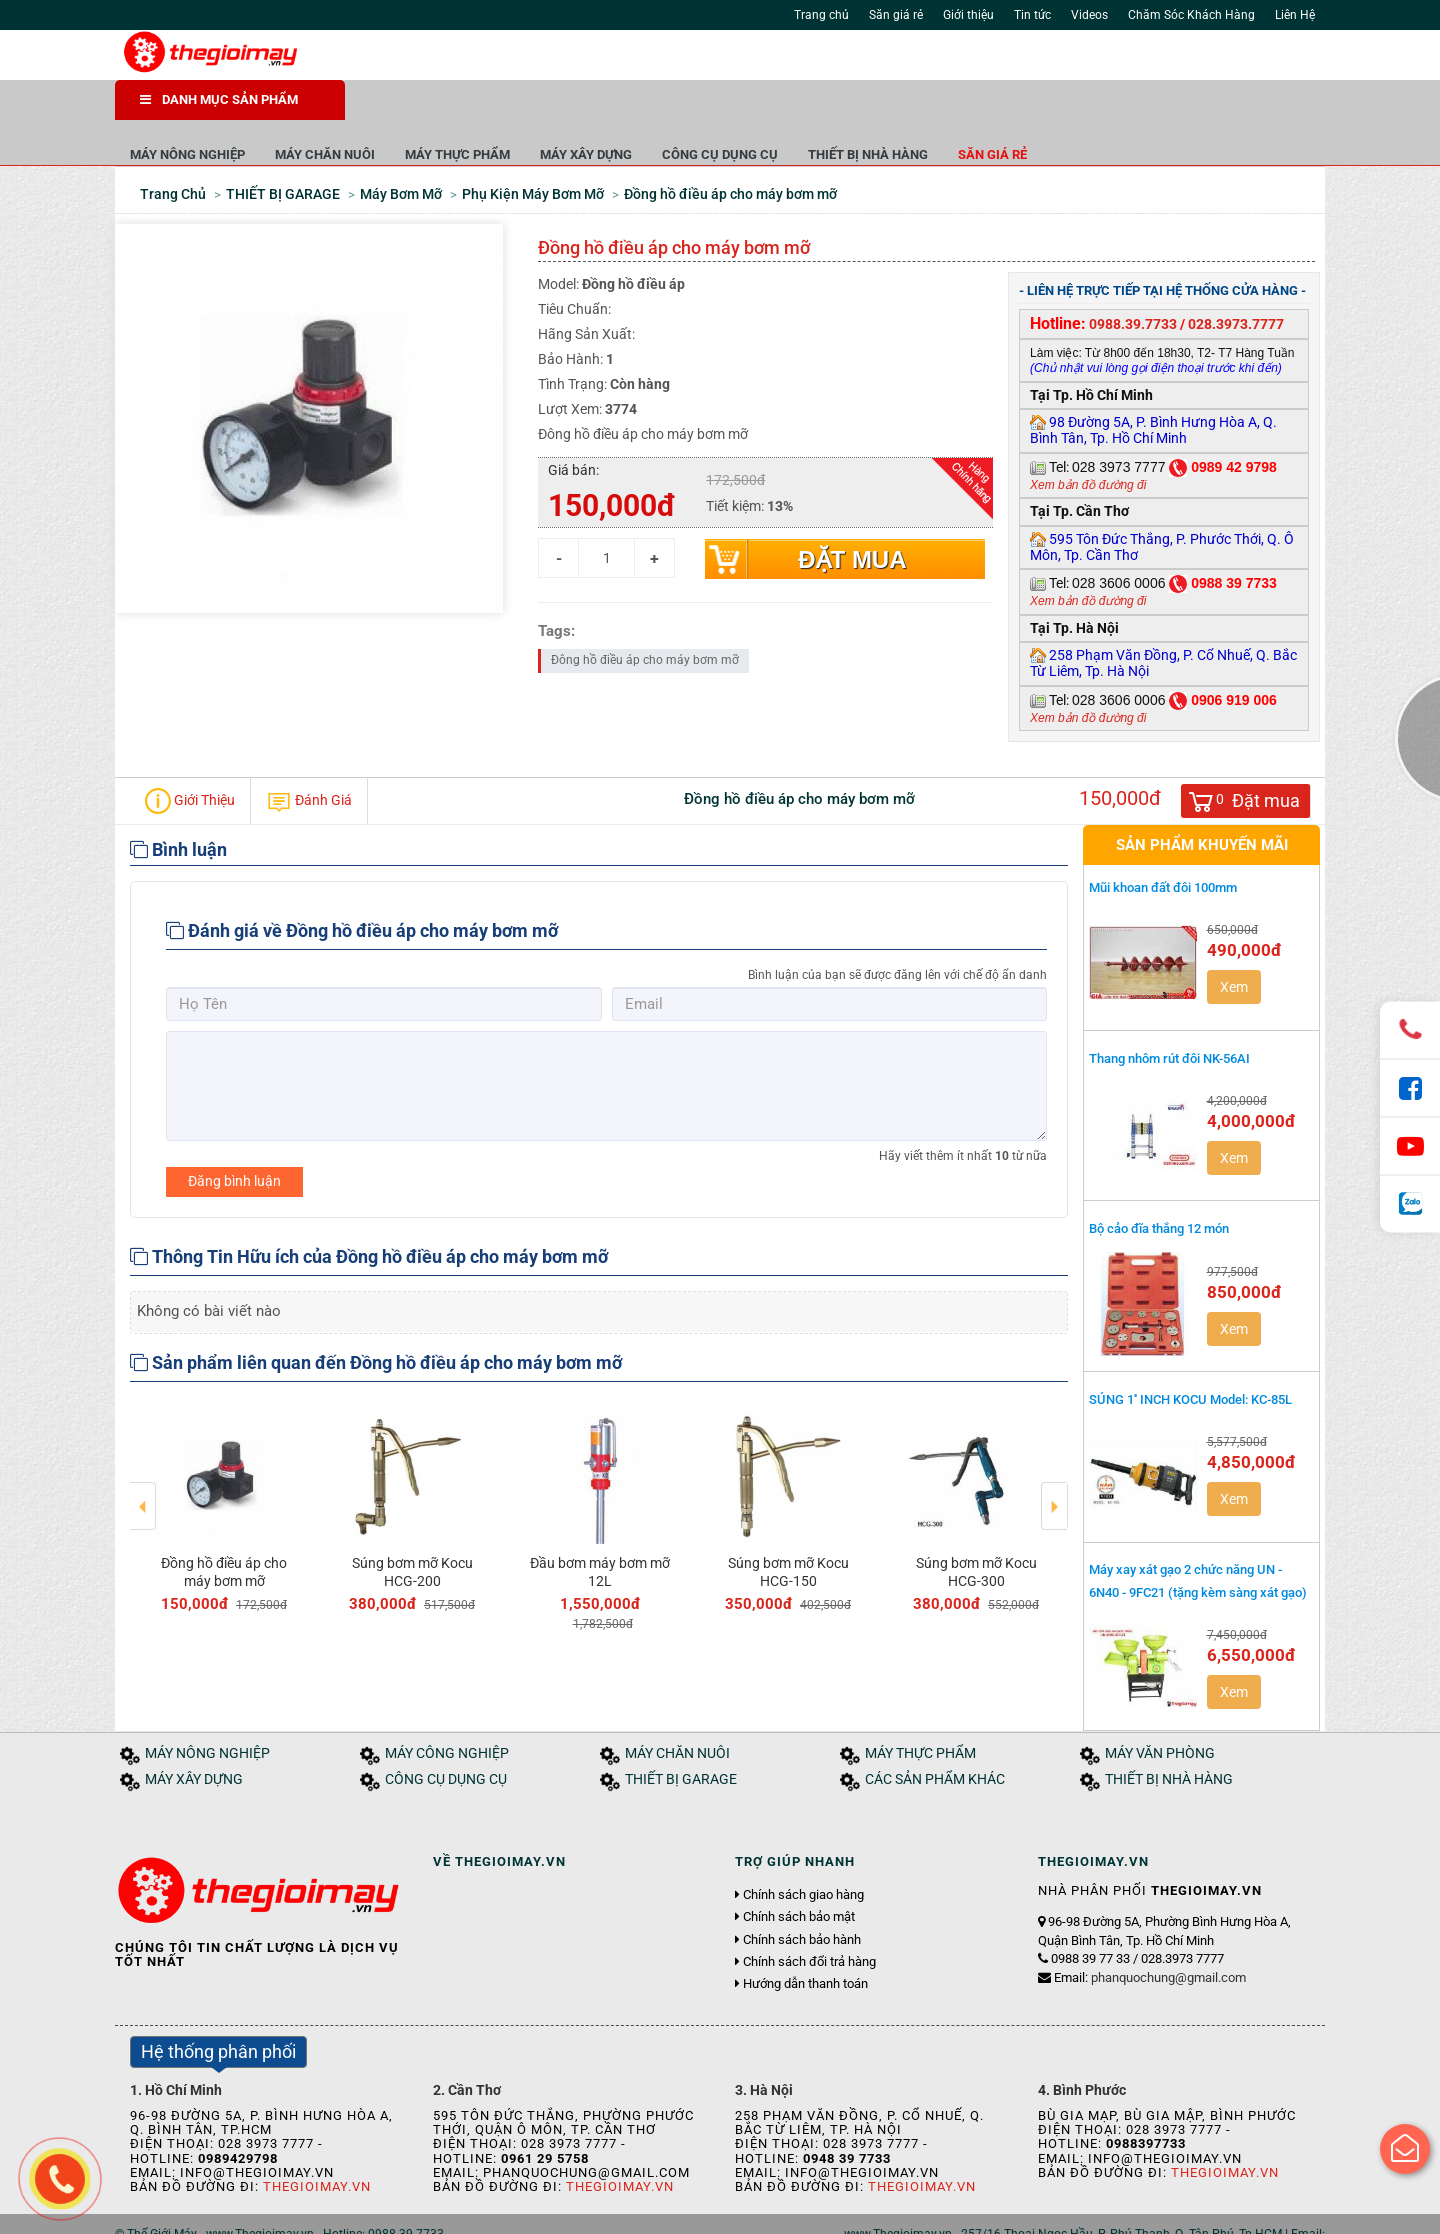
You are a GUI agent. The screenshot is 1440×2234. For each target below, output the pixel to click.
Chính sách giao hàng (803, 1851)
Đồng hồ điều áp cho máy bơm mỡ (224, 1528)
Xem (1234, 943)
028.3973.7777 (1236, 280)
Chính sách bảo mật (799, 1873)
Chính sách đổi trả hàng (809, 1918)
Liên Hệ (1295, 15)
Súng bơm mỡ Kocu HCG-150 (788, 1528)
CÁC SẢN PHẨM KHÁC (935, 1735)
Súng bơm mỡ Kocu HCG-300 (976, 1528)
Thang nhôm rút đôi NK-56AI (1169, 1014)
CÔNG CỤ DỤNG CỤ (950, 109)
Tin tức (1032, 15)
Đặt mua (852, 515)
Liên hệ (408, 2212)
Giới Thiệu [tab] (190, 757)
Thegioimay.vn (317, 2142)
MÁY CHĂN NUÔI (555, 109)
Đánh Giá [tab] (309, 757)
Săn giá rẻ (896, 15)
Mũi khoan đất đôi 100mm (1163, 843)
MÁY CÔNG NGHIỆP (447, 1709)
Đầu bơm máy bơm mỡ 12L (600, 1528)
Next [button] (1054, 1448)
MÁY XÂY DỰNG (816, 109)
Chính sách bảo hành (802, 1896)
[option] (224, 1462)
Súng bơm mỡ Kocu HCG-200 (412, 1528)
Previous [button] (143, 1448)
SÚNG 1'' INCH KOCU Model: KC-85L (1190, 1355)
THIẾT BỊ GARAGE (681, 1735)
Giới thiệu (968, 15)
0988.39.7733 (1133, 280)
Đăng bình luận (234, 1137)
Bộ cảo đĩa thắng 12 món (1159, 1184)
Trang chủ (821, 15)
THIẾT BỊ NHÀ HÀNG (1098, 109)
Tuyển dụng (340, 2212)
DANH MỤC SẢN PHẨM (219, 99)
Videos (1089, 15)
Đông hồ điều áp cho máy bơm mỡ (645, 616)
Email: (1150, 1933)
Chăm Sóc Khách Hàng (1191, 15)
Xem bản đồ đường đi (1088, 441)
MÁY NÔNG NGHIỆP (417, 109)
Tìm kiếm (962, 60)
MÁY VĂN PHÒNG (1160, 1709)
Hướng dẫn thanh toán (805, 1940)
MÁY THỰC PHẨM (687, 109)
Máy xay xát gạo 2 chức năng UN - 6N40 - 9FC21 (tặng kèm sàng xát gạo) (1198, 1537)
